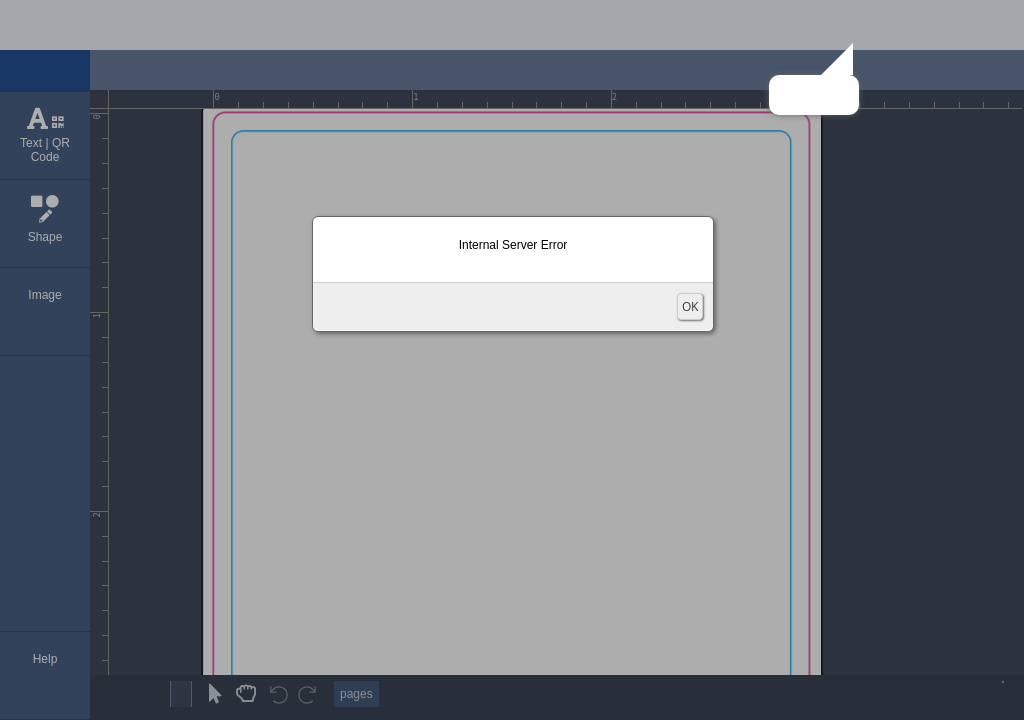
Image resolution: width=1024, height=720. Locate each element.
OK (690, 306)
